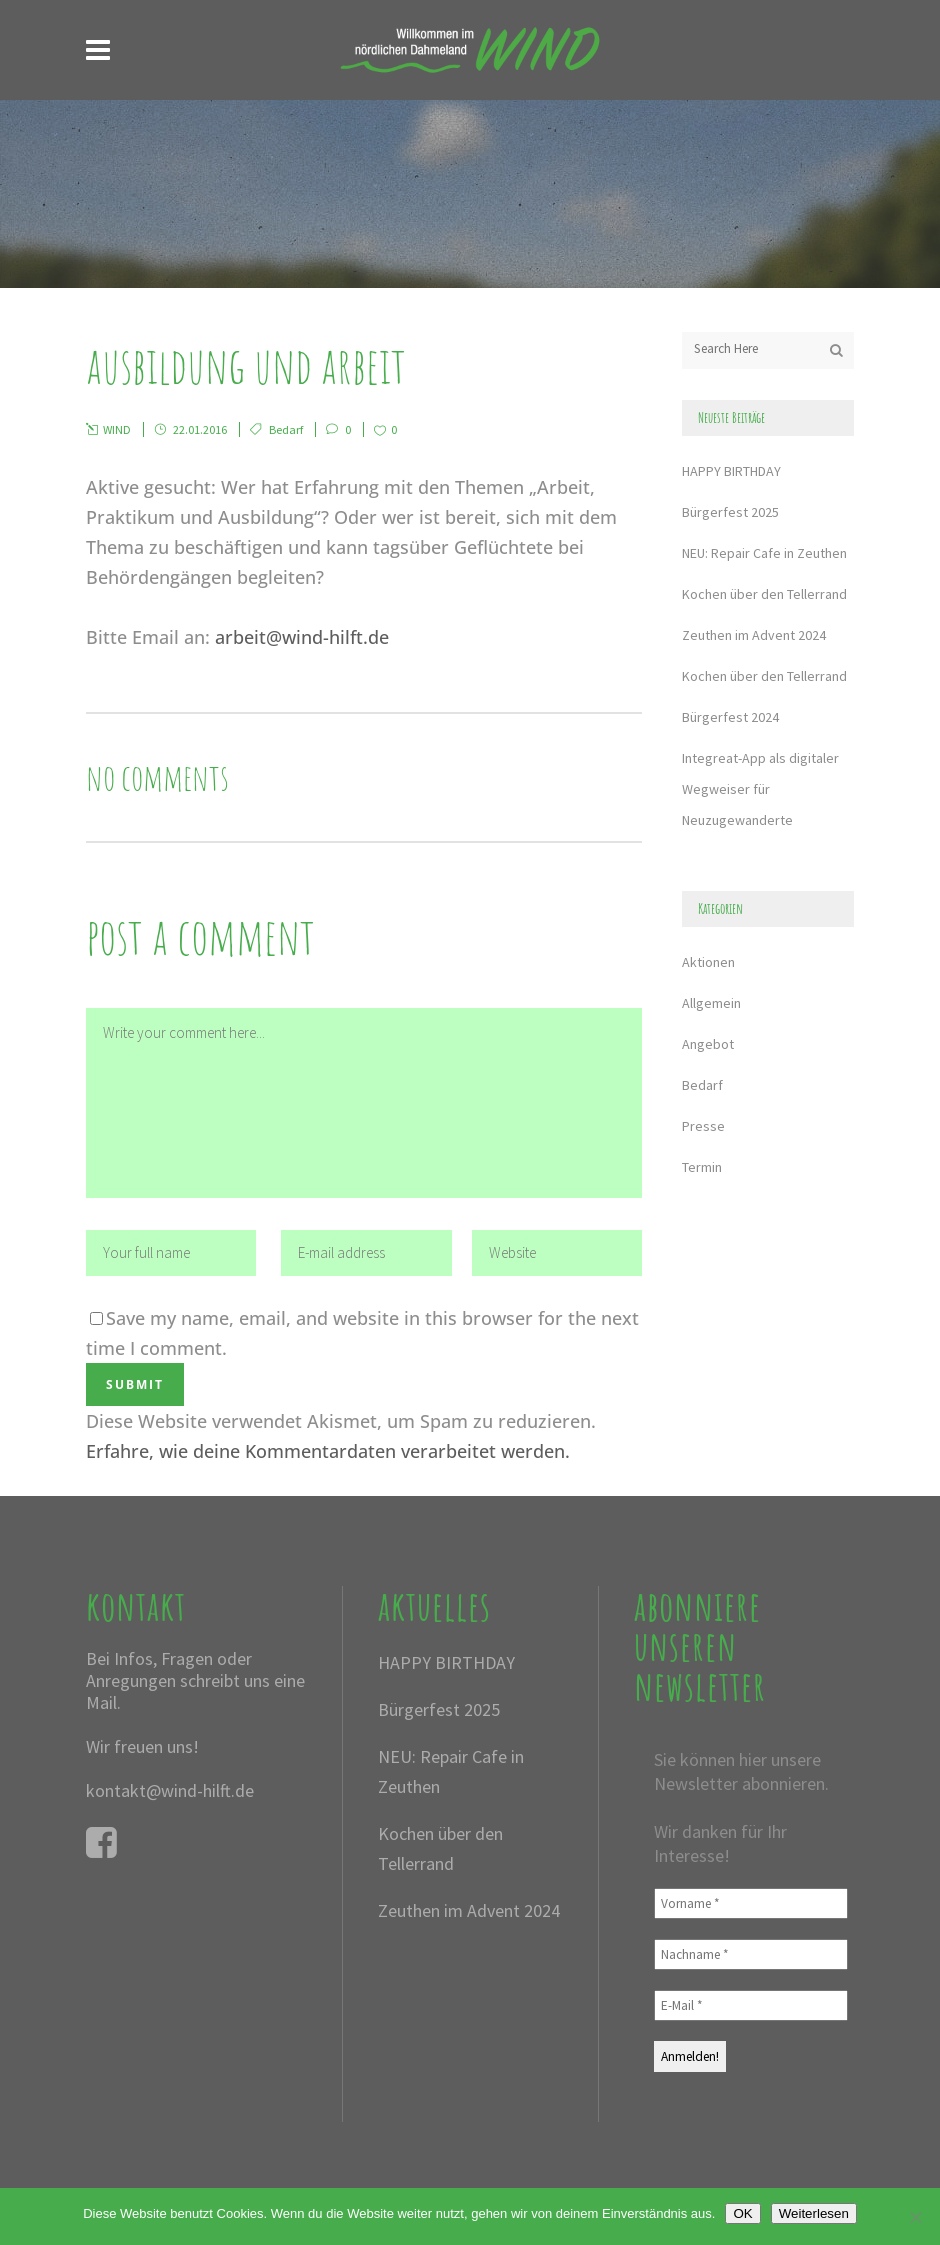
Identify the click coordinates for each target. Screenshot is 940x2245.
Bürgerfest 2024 (730, 717)
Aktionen (708, 962)
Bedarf (286, 429)
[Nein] (915, 2217)
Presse (703, 1126)
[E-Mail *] (751, 2005)
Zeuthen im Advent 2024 (754, 635)
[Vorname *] (751, 1903)
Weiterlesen (814, 2213)
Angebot (708, 1044)
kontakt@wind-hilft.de (170, 1790)
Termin (702, 1167)
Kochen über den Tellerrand (764, 594)
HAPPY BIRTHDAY (731, 471)
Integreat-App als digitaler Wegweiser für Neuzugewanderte (760, 789)
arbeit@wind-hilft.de (302, 637)
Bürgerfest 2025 (730, 512)
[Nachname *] (751, 1954)
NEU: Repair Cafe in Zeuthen (764, 553)
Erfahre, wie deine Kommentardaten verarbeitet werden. (328, 1451)
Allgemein (711, 1003)
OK (742, 2213)
